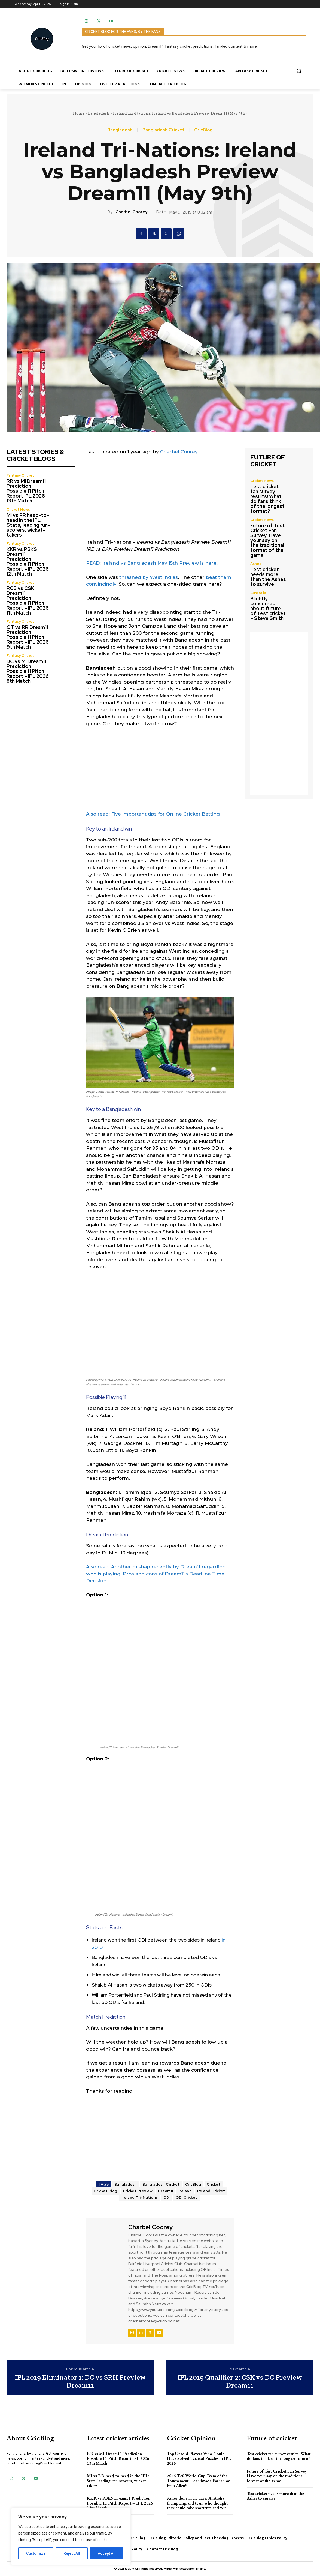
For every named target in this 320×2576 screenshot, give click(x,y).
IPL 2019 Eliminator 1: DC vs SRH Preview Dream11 (80, 2381)
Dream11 (165, 2191)
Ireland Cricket (211, 2191)
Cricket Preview (138, 2191)
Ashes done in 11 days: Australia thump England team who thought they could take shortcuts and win (197, 2503)
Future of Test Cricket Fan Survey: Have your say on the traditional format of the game (267, 540)
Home (78, 113)
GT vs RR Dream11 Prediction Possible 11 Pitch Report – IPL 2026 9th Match (28, 637)
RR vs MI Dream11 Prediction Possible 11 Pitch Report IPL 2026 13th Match (26, 491)
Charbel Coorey (131, 211)
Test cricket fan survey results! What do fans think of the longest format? (267, 498)
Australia (258, 593)
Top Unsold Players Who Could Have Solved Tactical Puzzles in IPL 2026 (199, 2458)
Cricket (214, 2184)
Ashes (255, 563)
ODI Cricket (186, 2197)
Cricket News (18, 509)
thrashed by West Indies (148, 577)
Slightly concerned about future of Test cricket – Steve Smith (268, 608)
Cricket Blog (105, 2191)
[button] (299, 70)
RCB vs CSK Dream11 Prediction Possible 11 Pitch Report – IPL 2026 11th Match (28, 600)
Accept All (106, 2553)
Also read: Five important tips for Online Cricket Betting (153, 814)
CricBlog (203, 130)
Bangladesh (98, 113)
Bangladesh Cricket (163, 130)
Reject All (71, 2553)
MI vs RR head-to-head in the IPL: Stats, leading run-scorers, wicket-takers (28, 525)
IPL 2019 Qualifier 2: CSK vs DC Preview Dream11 (240, 2381)
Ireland (185, 2191)
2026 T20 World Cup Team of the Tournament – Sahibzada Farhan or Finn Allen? (198, 2480)
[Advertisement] (160, 500)
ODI (166, 2197)
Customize (35, 2553)
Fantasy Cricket (20, 475)
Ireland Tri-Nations (139, 2197)
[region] (71, 2536)
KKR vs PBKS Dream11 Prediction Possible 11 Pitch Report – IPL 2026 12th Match (28, 561)
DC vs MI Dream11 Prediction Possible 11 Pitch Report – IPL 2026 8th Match (28, 671)
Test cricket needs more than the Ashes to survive (268, 576)
